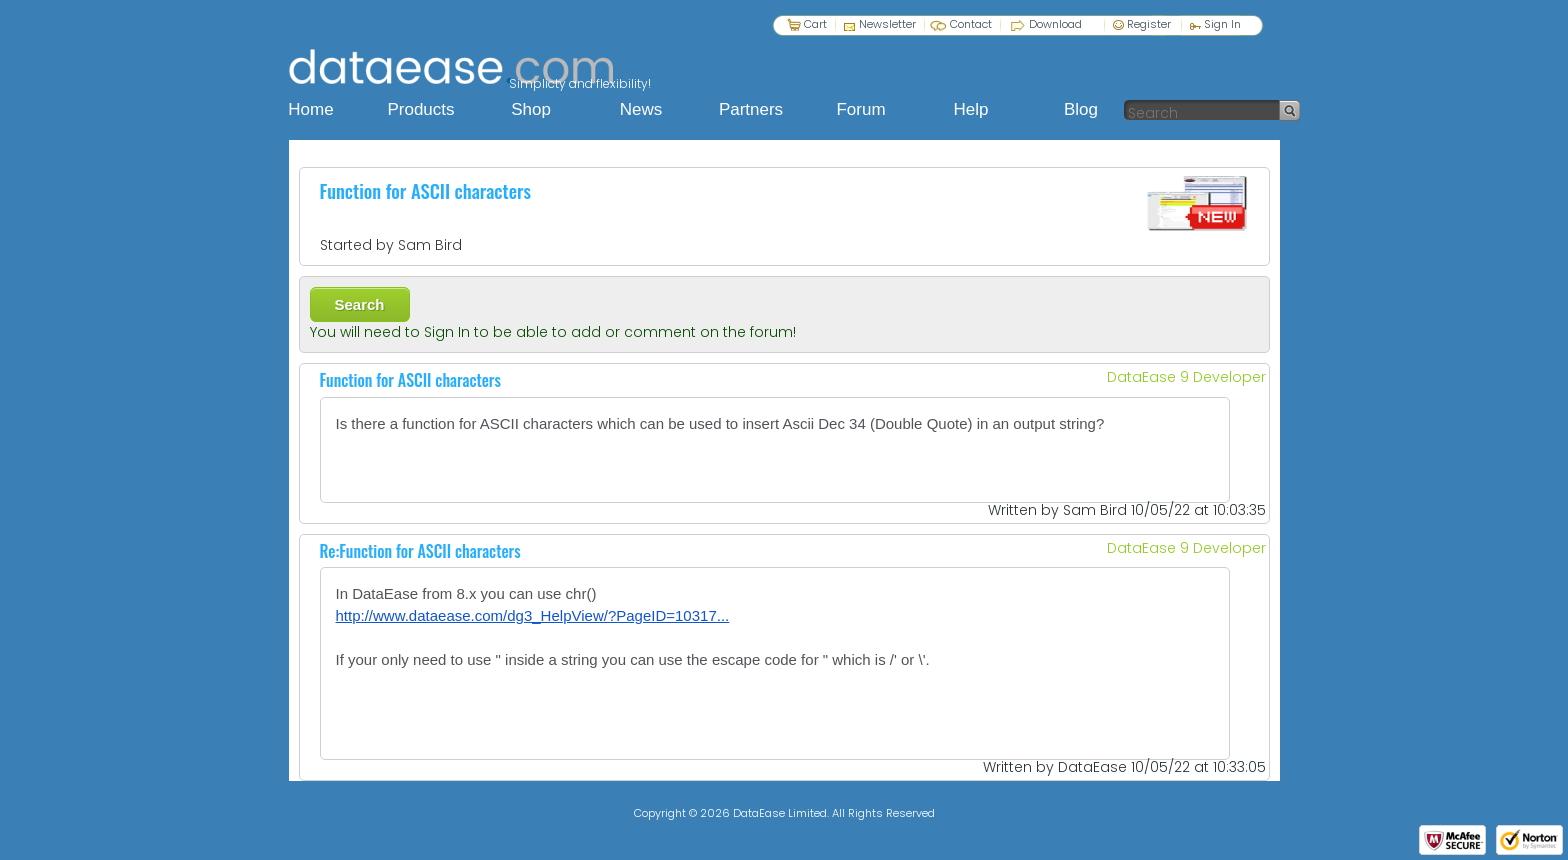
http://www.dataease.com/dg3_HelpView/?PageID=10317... (533, 615)
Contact (971, 24)
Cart (815, 23)
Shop (531, 109)
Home (310, 109)
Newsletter (887, 23)
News (641, 109)
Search (360, 304)
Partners (751, 109)
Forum (860, 109)
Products (420, 109)
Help (971, 109)
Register (1142, 23)
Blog (1081, 109)
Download (1055, 23)
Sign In (1215, 23)
